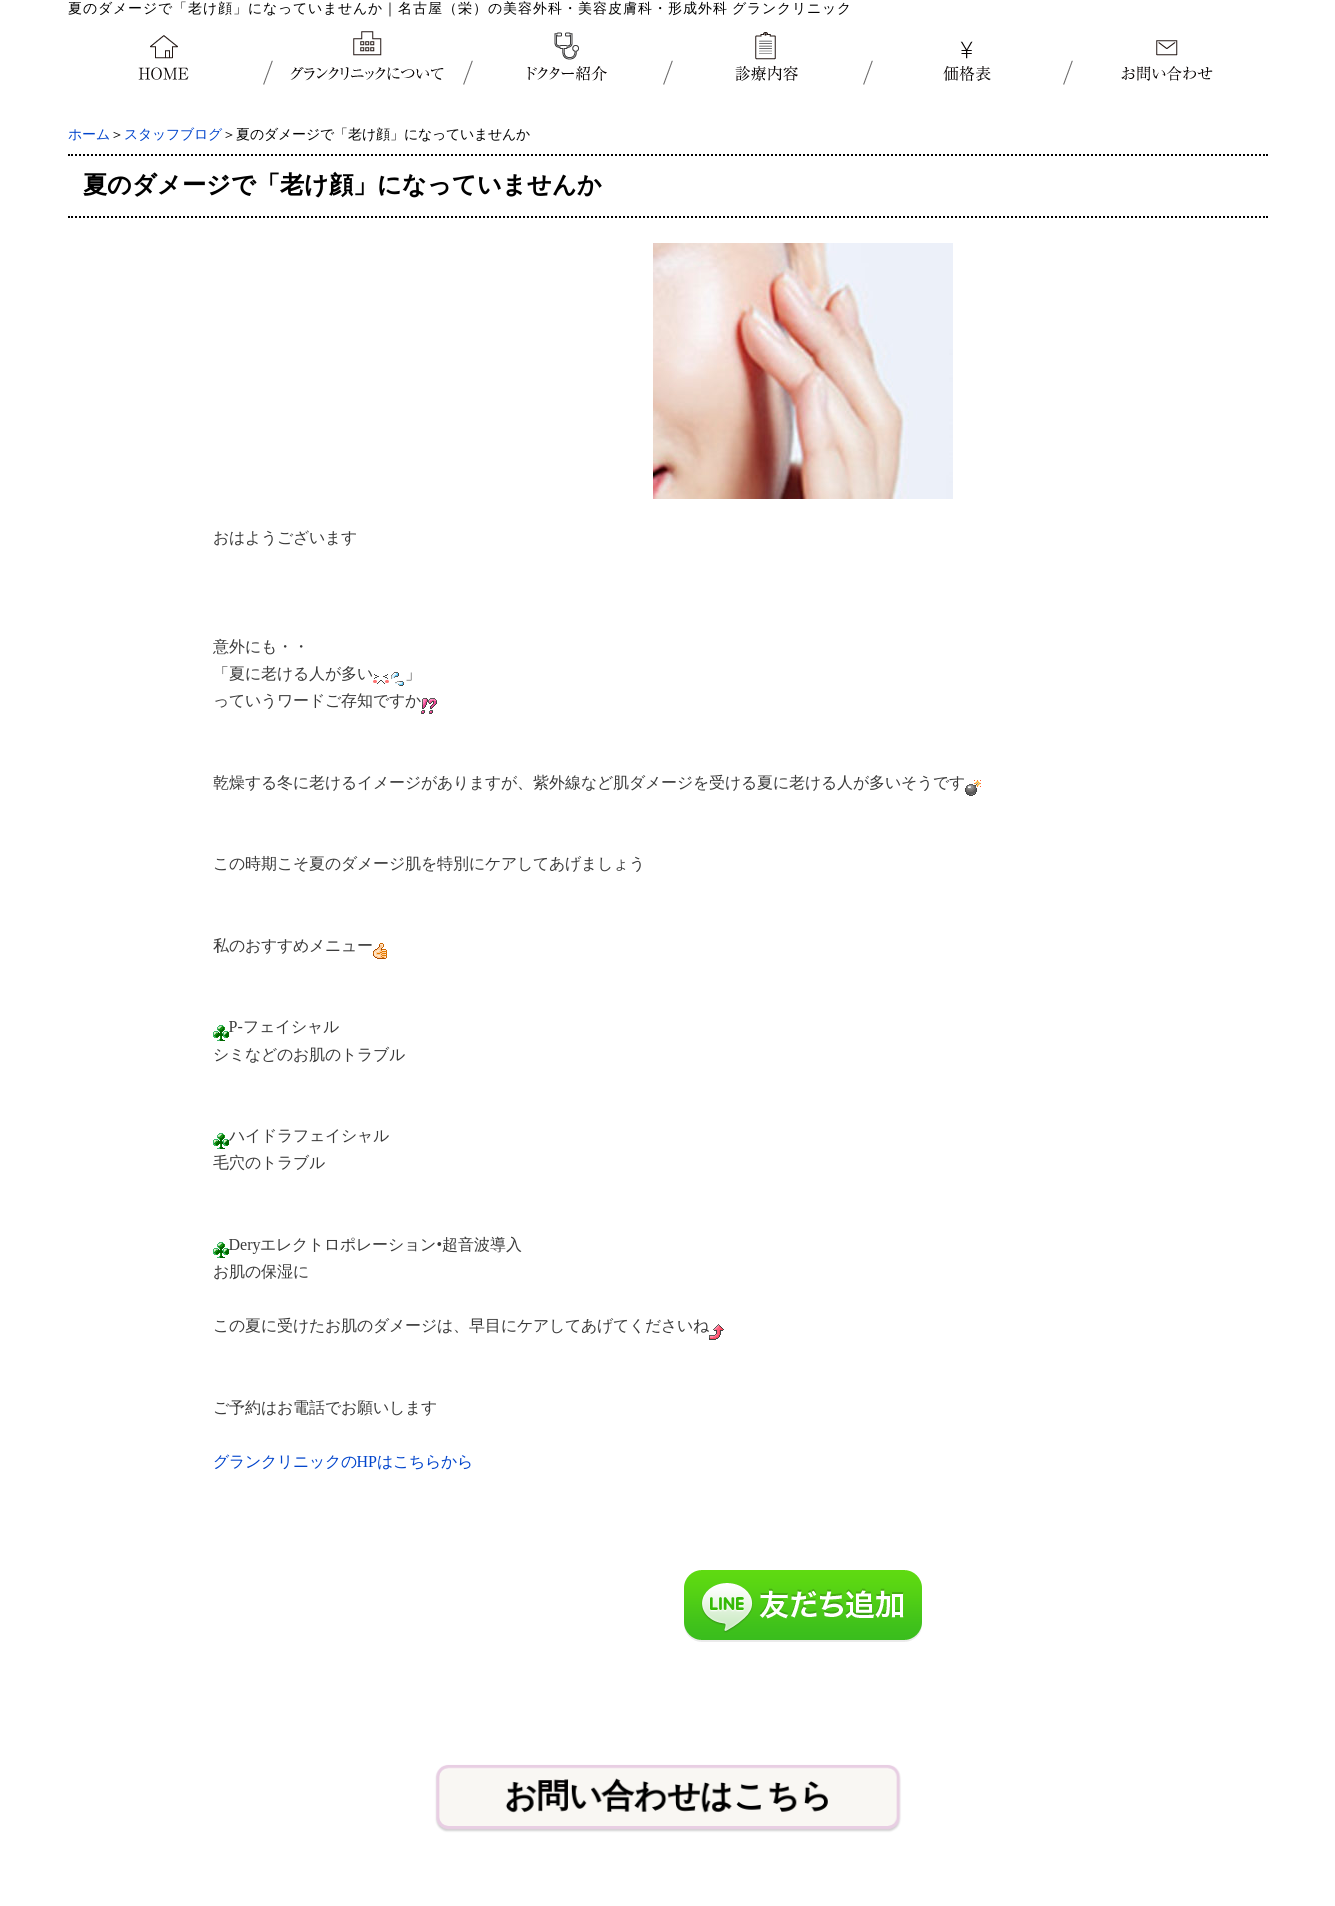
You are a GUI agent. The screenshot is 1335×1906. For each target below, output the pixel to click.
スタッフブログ (173, 134)
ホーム (89, 134)
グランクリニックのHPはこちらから (343, 1461)
